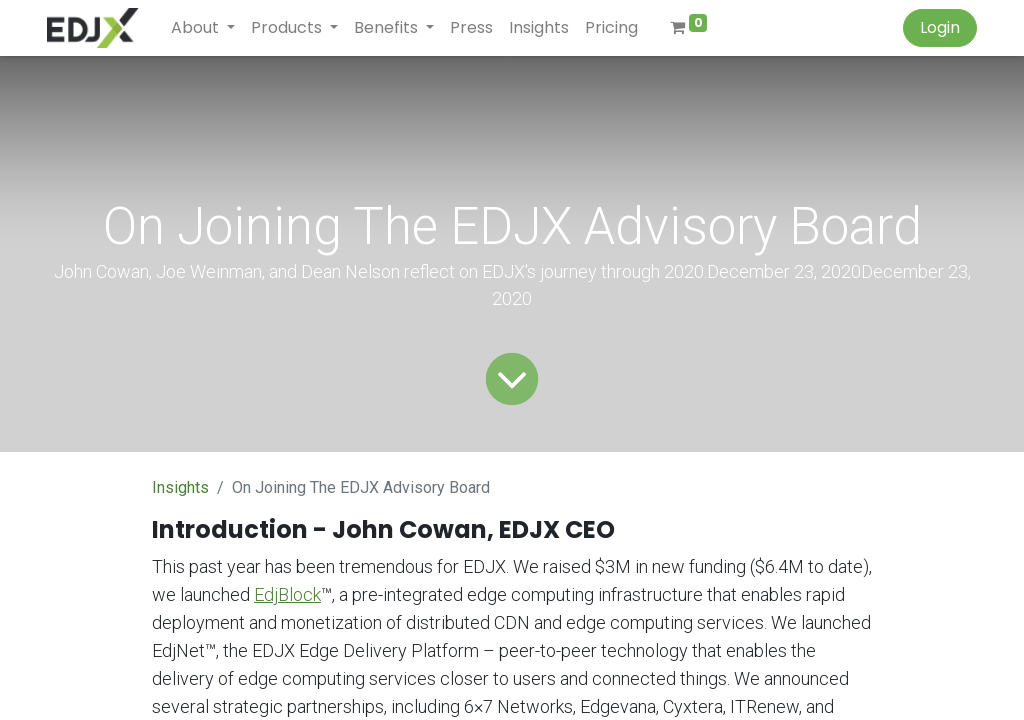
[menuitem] (471, 28)
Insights (180, 487)
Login (940, 27)
